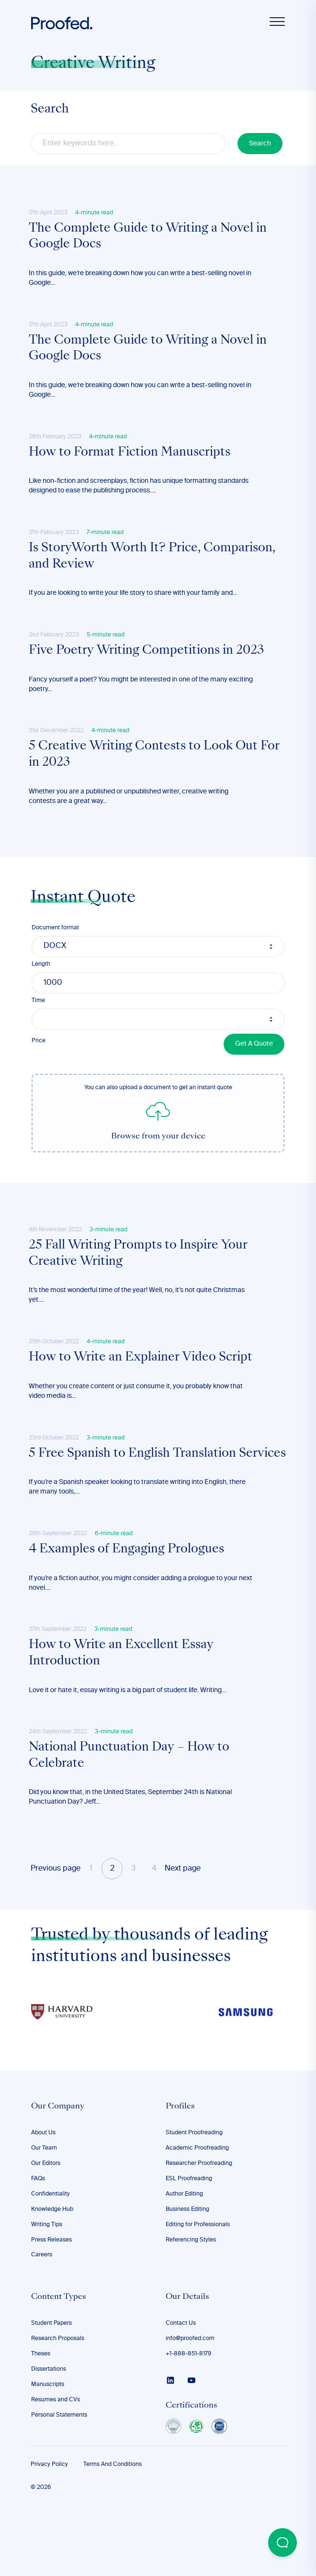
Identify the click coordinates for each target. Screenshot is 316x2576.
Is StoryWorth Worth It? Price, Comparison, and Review (154, 572)
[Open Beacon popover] (282, 2542)
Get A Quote (254, 1070)
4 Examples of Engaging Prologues (128, 1607)
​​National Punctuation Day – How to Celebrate (131, 1823)
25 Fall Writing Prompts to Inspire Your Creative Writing (140, 1282)
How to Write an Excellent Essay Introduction (123, 1715)
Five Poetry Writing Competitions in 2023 (148, 670)
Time (38, 1027)
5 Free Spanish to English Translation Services (134, 1499)
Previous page (55, 1937)
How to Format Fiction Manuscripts (132, 463)
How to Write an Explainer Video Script (143, 1390)
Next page (183, 1937)
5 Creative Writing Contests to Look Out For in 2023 (156, 779)
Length (41, 990)
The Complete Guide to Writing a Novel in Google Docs (150, 239)
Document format (55, 954)
